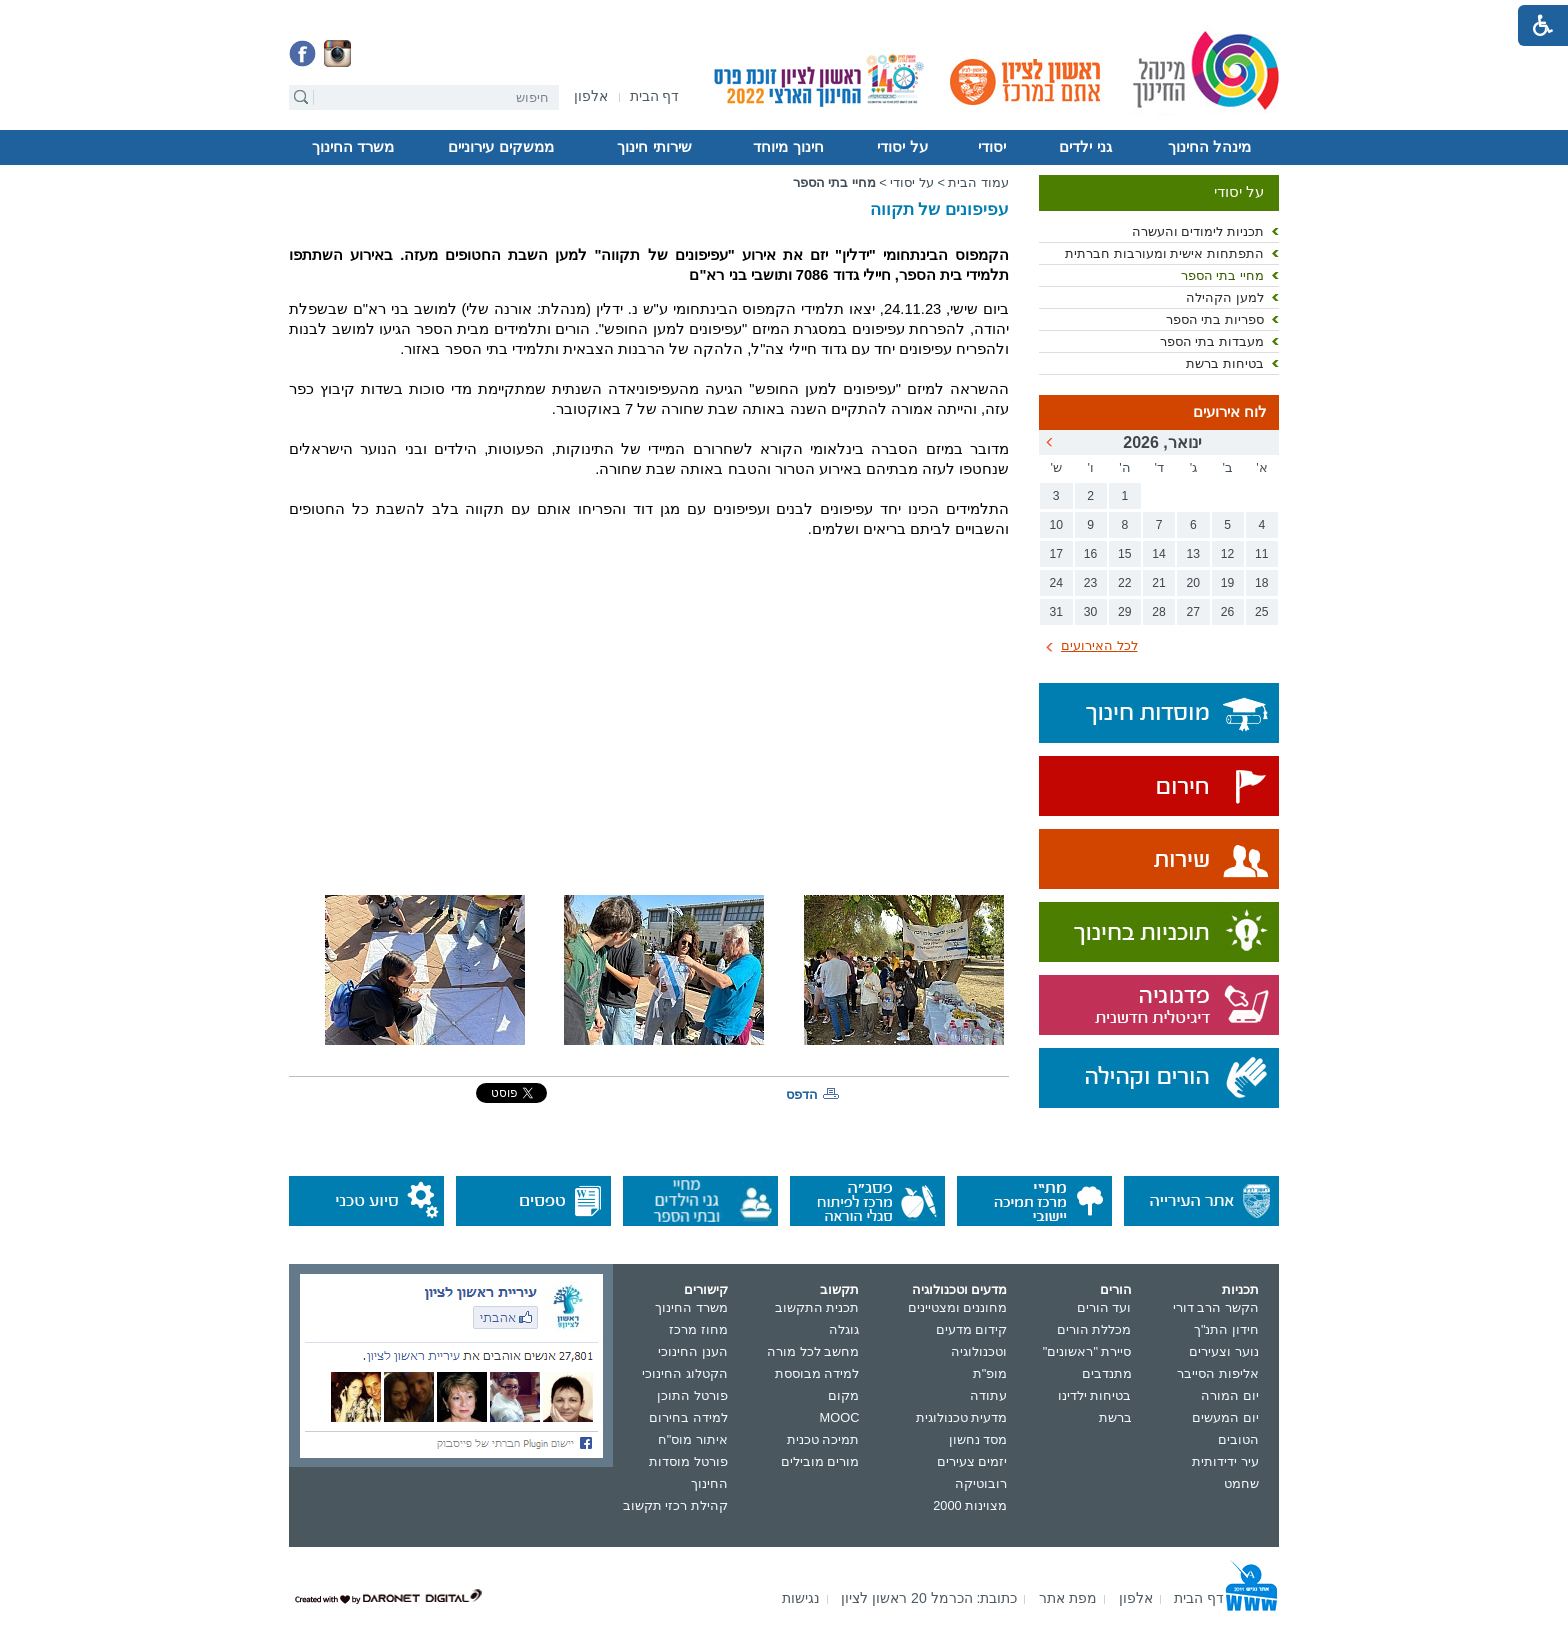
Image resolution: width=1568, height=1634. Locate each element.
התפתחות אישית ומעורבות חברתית (1164, 253)
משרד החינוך (353, 147)
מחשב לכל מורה (813, 1351)
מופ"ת (990, 1373)
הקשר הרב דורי (1216, 1307)
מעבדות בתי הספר (1212, 341)
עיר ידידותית (1225, 1461)
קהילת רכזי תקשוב (675, 1505)
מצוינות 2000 (970, 1505)
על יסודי (902, 147)
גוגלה (844, 1329)
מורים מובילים (820, 1461)
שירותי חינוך (654, 147)
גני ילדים (1085, 147)
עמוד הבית (978, 182)
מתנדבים (1107, 1373)
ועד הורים (1104, 1307)
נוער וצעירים (1224, 1351)
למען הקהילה (1225, 297)
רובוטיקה (981, 1483)
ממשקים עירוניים (500, 147)
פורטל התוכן (692, 1395)
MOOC (840, 1417)
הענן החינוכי (693, 1351)
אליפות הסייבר (1218, 1373)
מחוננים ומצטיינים (958, 1307)
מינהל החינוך (1209, 147)
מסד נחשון (978, 1439)
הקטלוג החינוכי (685, 1373)
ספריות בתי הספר (1215, 319)
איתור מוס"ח (693, 1439)
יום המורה (1230, 1395)
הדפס (802, 1094)
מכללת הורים (1094, 1329)
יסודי (992, 147)
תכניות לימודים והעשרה (1198, 231)
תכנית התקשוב (817, 1307)
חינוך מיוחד (788, 147)
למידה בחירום (688, 1417)
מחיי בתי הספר (1222, 275)
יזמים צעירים (972, 1461)
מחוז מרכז (698, 1329)
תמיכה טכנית (823, 1439)
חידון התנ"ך (1226, 1329)
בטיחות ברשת (1225, 363)
